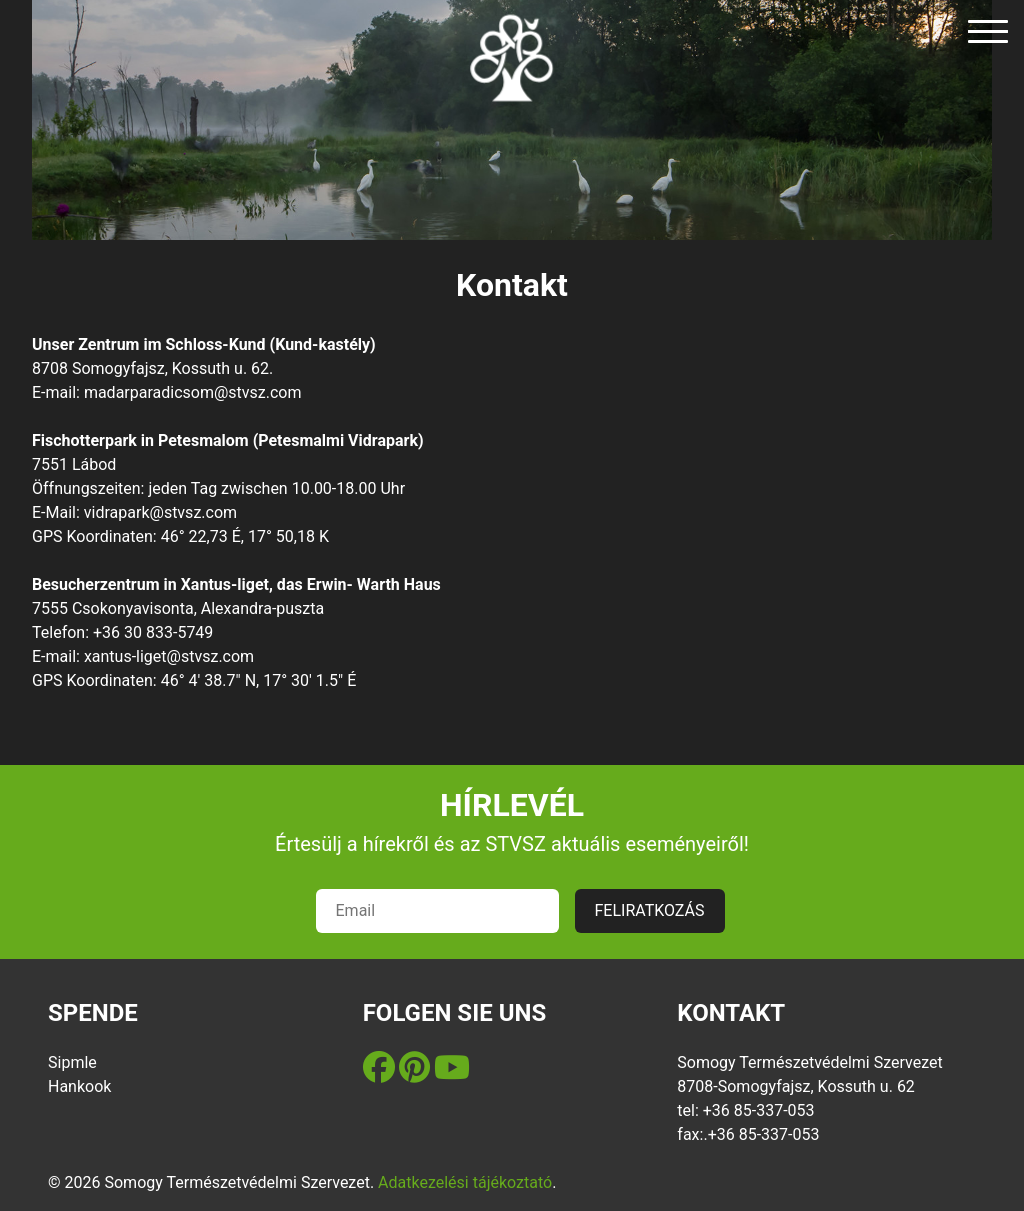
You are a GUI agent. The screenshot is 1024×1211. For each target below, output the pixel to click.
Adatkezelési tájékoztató (465, 1182)
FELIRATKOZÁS (650, 910)
